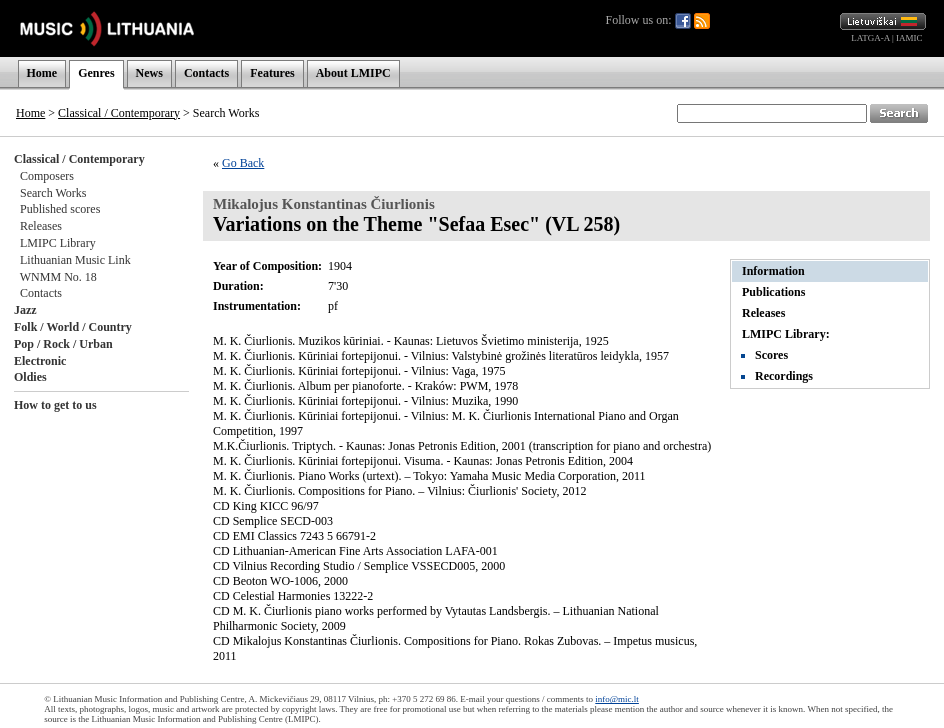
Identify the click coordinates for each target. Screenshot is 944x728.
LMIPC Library (58, 243)
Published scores (60, 209)
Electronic (40, 361)
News (149, 73)
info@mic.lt (617, 699)
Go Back (243, 163)
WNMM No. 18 (58, 277)
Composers (47, 176)
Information (773, 271)
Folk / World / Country (73, 327)
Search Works (53, 193)
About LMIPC (353, 73)
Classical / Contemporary (119, 113)
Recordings (784, 376)
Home (42, 73)
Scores (771, 355)
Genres (96, 73)
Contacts (206, 73)
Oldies (30, 377)
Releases (41, 226)
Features (272, 73)
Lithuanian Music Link (75, 260)
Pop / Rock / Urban (63, 344)
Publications (773, 292)
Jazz (25, 310)
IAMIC (909, 38)
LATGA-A (870, 38)
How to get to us (55, 405)
